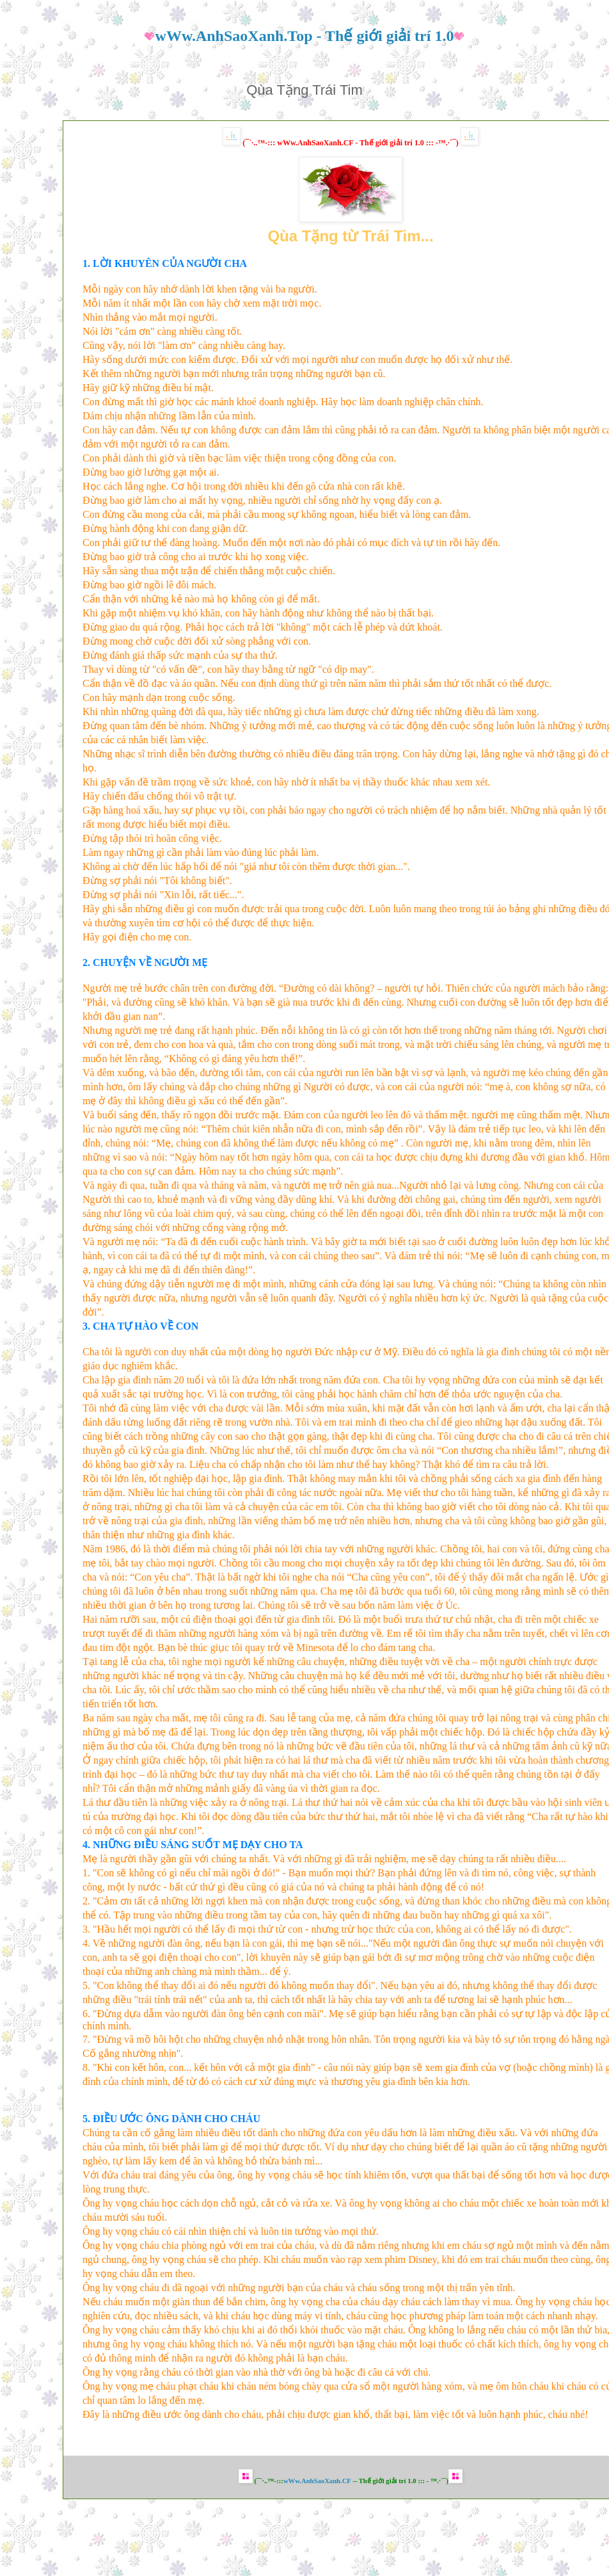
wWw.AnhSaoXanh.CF (317, 2480)
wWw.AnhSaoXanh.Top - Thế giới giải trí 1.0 (304, 36)
